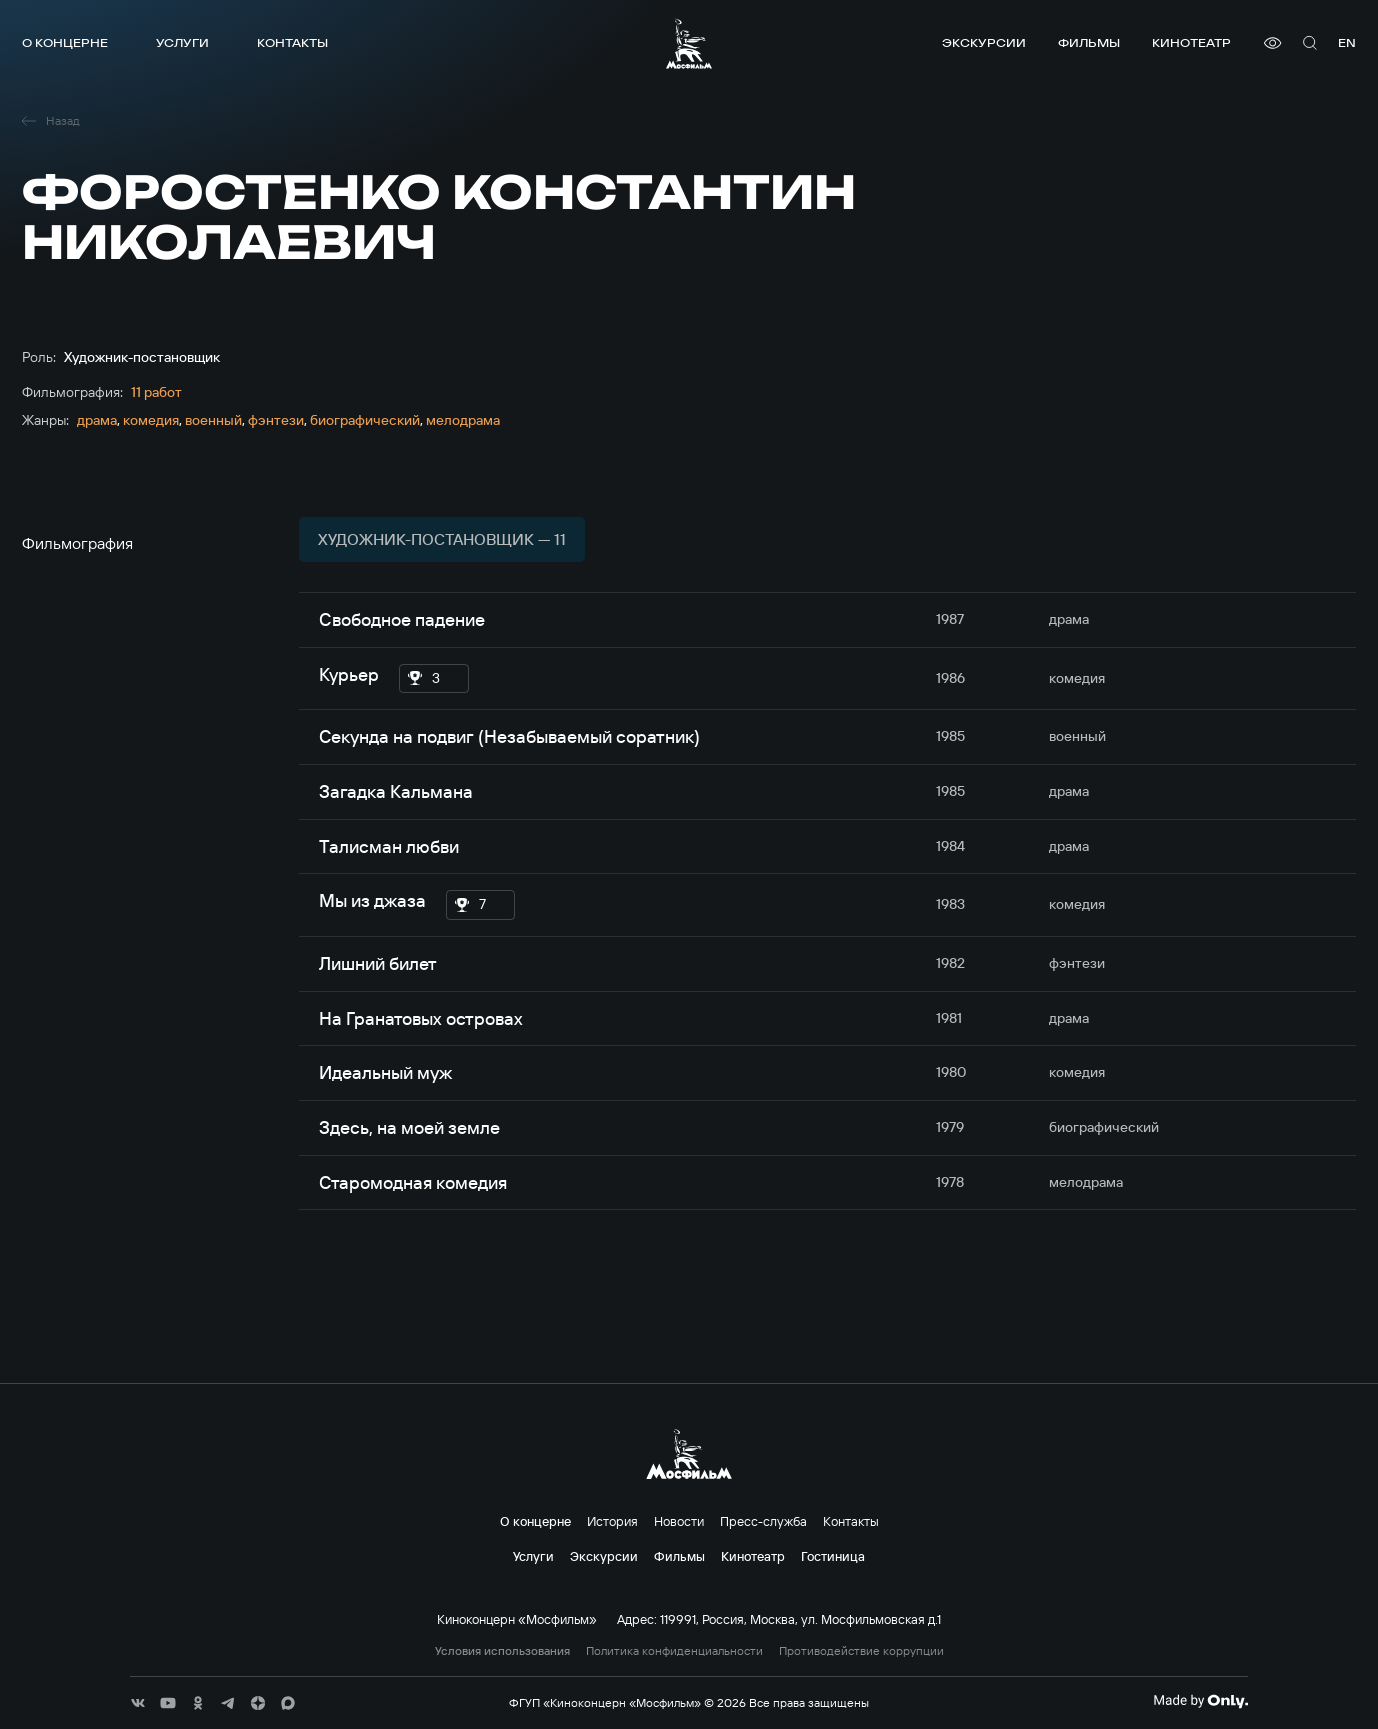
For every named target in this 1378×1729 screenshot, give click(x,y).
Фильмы (1089, 42)
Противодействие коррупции (861, 1651)
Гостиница (833, 1556)
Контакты (292, 42)
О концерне (65, 42)
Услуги (182, 42)
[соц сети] (138, 1703)
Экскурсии (984, 42)
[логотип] (689, 43)
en (1347, 42)
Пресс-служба (763, 1521)
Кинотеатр (1191, 42)
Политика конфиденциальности (674, 1651)
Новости (679, 1521)
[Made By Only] (1200, 1701)
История (612, 1521)
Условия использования (502, 1651)
